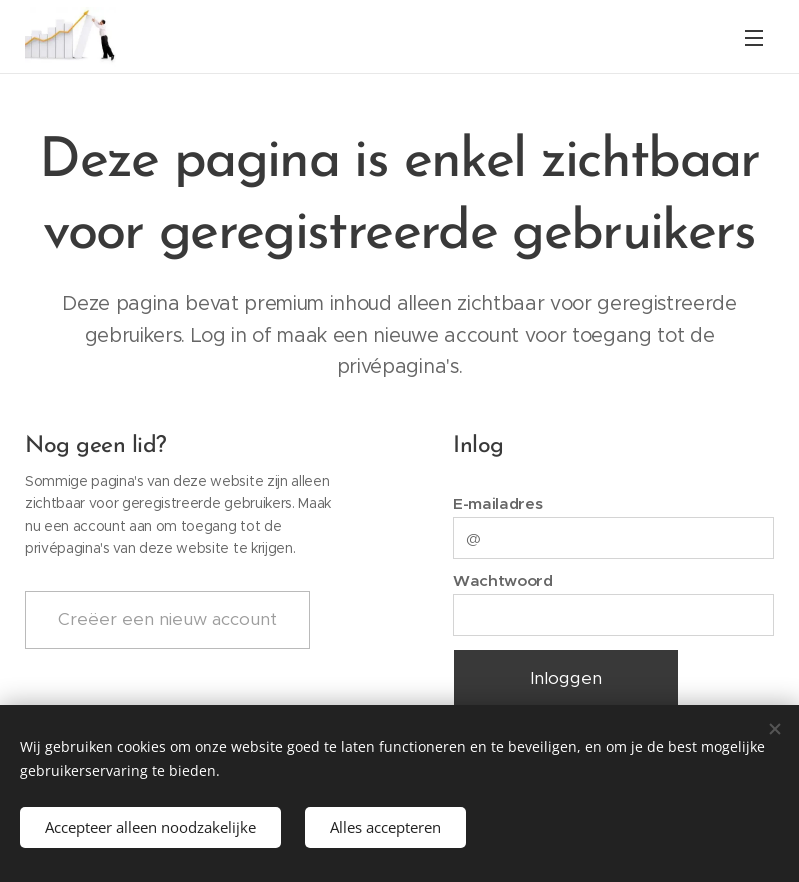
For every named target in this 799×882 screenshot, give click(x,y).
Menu (754, 38)
